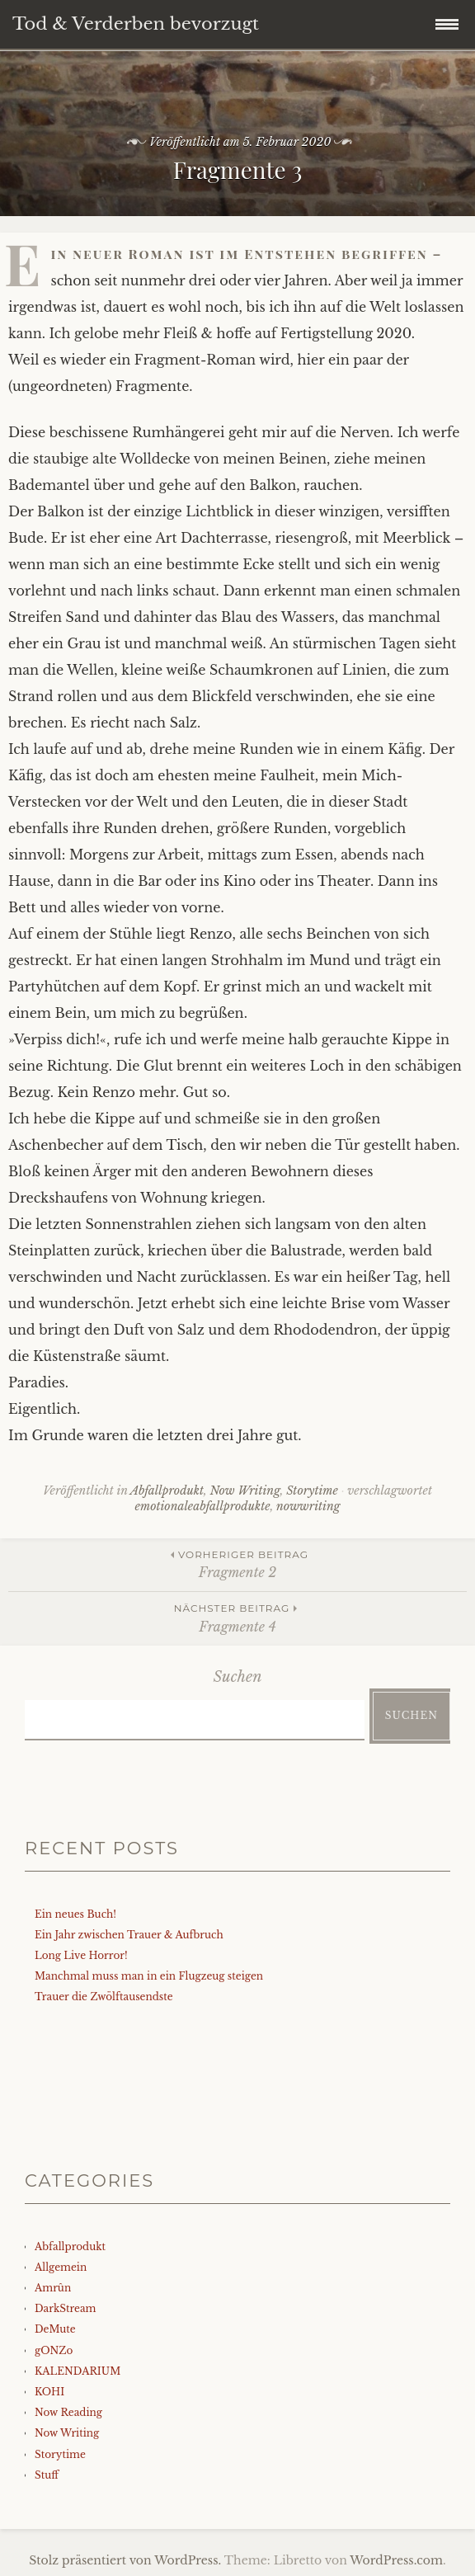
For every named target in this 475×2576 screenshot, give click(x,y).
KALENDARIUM (77, 2371)
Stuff (47, 2475)
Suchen (238, 1677)
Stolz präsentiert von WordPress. (125, 2560)
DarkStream (65, 2308)
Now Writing (244, 1490)
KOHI (49, 2391)
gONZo (54, 2350)
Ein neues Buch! (75, 1914)
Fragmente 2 (237, 1563)
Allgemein (61, 2267)
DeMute (55, 2329)
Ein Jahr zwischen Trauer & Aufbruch (129, 1934)
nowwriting (308, 1506)
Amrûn (53, 2288)
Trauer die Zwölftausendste (104, 1996)
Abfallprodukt (167, 1490)
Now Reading (68, 2412)
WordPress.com (396, 2560)
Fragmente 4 (237, 1617)
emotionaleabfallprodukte (202, 1506)
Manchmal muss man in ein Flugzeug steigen (149, 1976)
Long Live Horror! (81, 1955)
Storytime (312, 1490)
